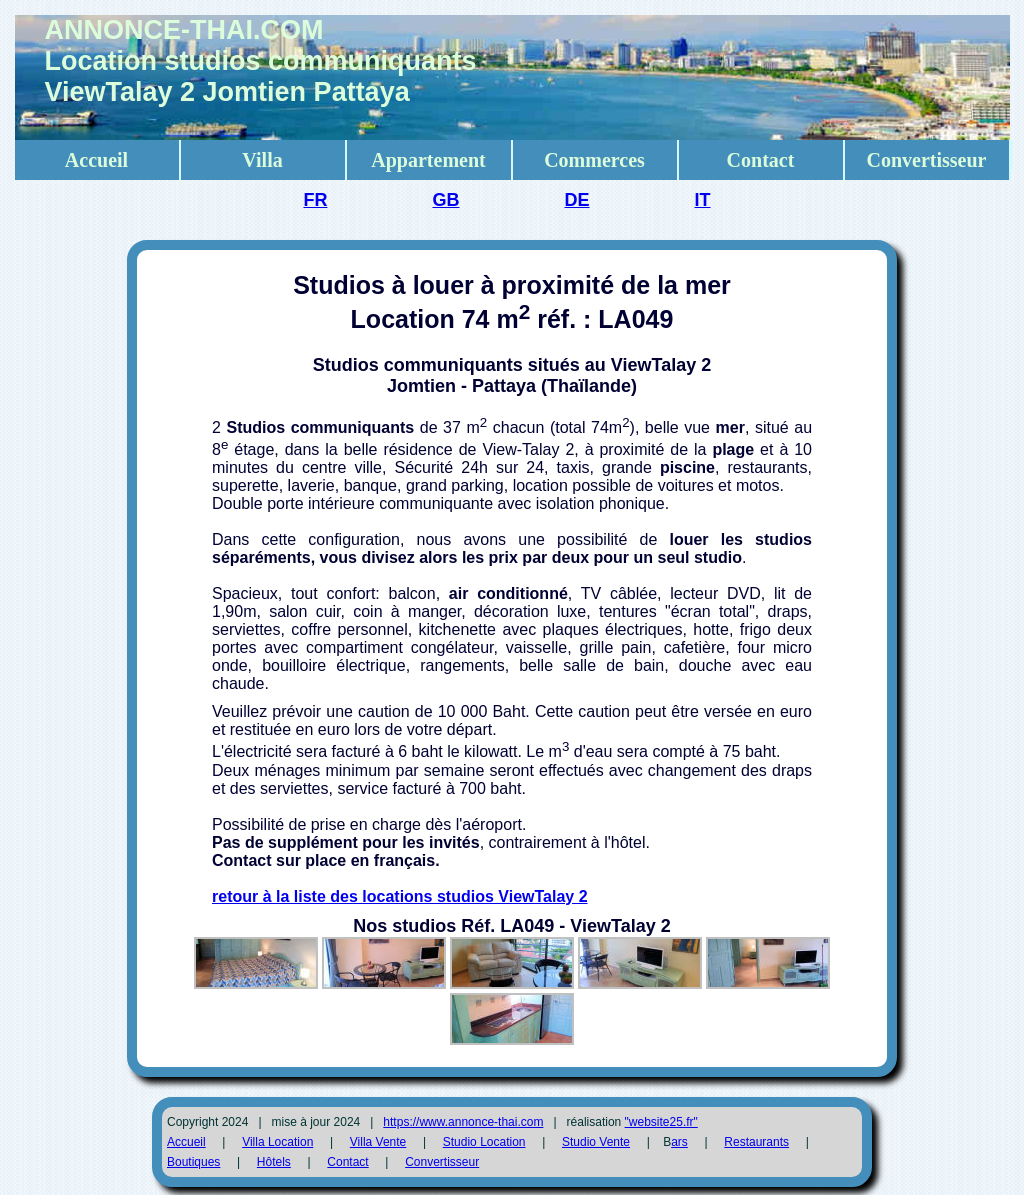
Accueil (96, 160)
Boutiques (193, 1162)
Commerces (594, 160)
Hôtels (274, 1162)
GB (445, 200)
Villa (262, 160)
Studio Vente (596, 1142)
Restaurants (756, 1142)
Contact (761, 160)
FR (315, 200)
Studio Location (484, 1142)
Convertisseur (927, 160)
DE (577, 200)
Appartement (428, 160)
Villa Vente (378, 1142)
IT (703, 200)
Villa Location (277, 1142)
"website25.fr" (661, 1122)
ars (679, 1142)
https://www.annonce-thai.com (463, 1122)
